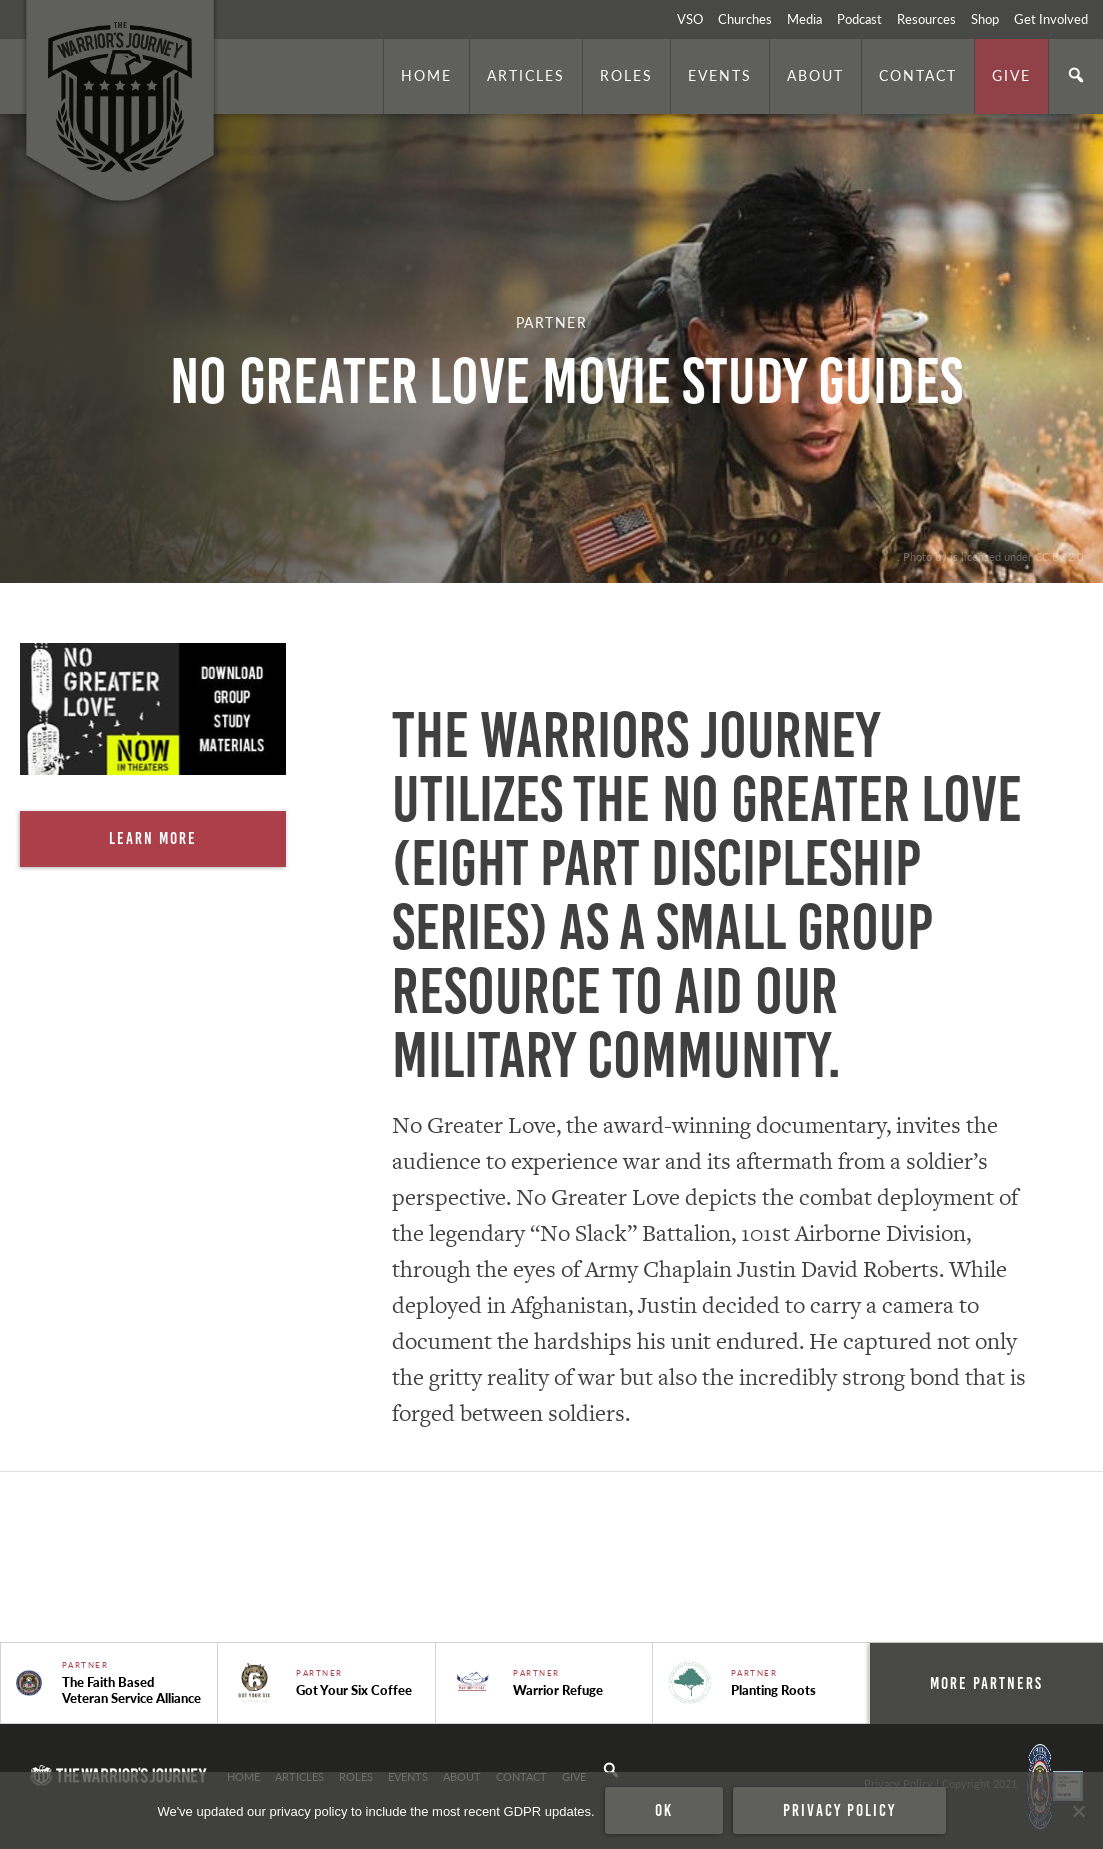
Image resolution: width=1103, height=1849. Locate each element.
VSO (690, 19)
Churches (745, 19)
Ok (664, 1810)
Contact (918, 75)
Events (720, 75)
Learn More (153, 838)
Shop (985, 19)
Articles (526, 75)
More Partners (986, 1683)
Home (426, 75)
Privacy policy (839, 1810)
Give (1011, 75)
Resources (926, 19)
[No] (1078, 1811)
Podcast (859, 19)
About (815, 75)
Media (804, 19)
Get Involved (1051, 19)
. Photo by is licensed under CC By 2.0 (990, 556)
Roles (626, 75)
